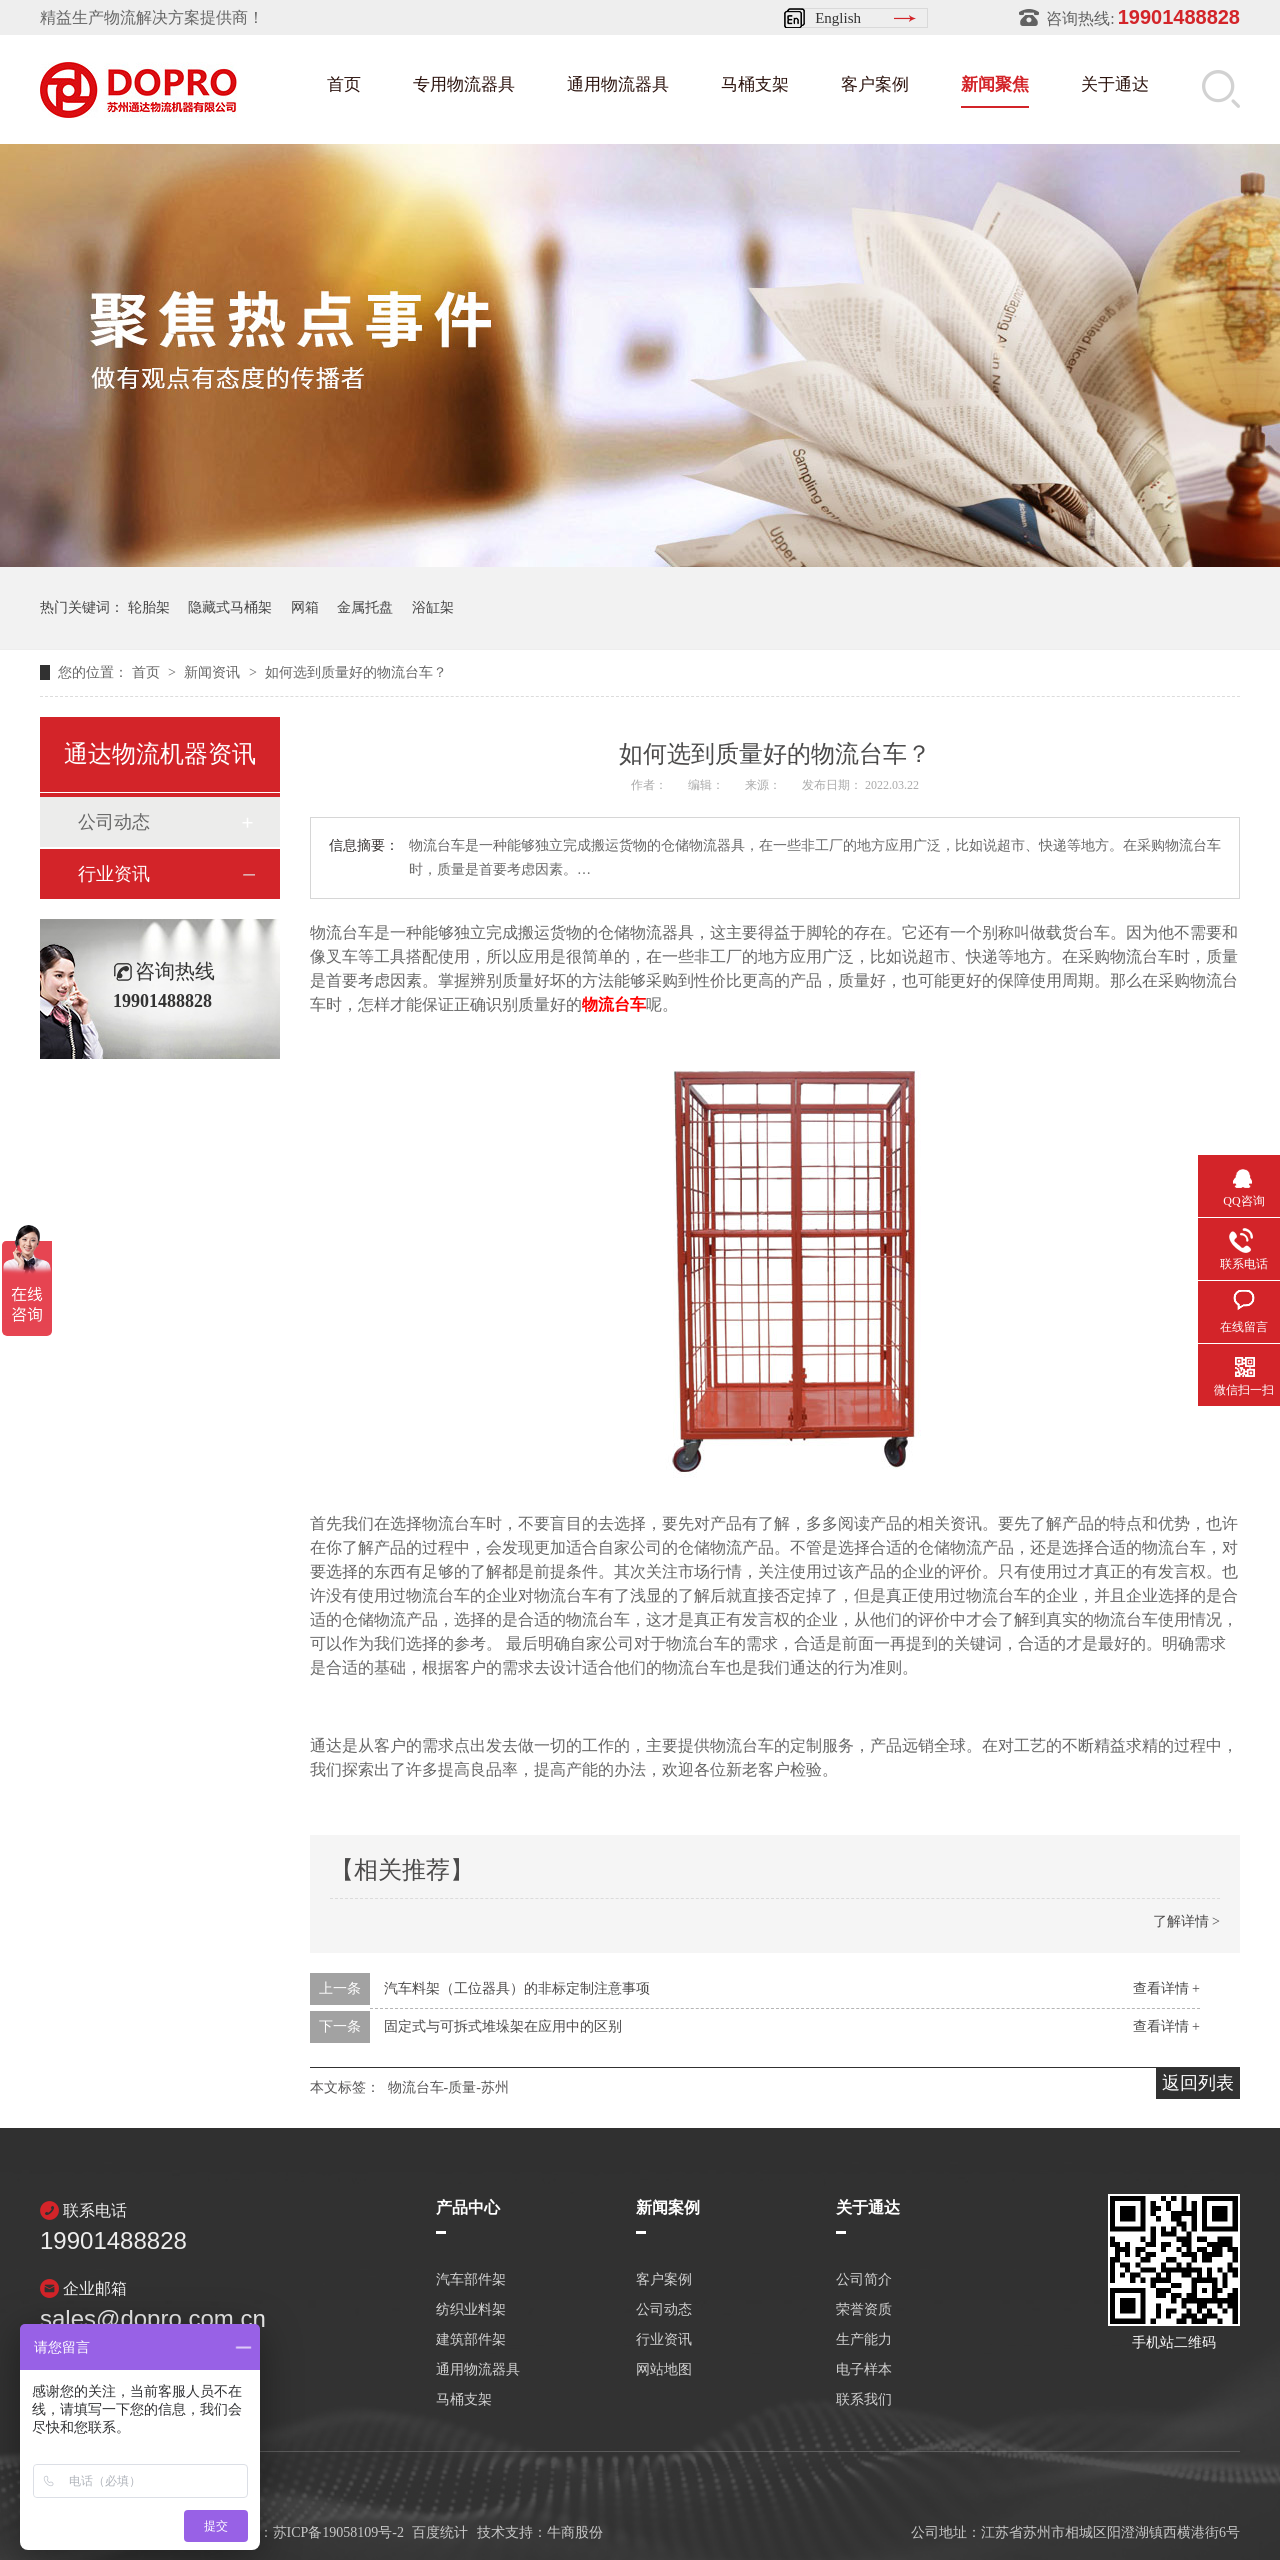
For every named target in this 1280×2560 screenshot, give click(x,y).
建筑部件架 (471, 2340)
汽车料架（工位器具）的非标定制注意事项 (517, 1988)
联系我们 (864, 2400)
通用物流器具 (618, 84)
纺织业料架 (471, 2310)
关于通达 (1115, 84)
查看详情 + (1166, 1988)
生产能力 (864, 2340)
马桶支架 (755, 84)
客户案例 (875, 84)
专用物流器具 (464, 84)
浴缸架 (433, 607)
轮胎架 (149, 607)
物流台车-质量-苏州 (448, 2087)
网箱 (305, 607)
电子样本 (864, 2370)
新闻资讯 (214, 672)
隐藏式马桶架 (230, 607)
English (838, 18)
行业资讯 (114, 874)
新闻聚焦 (995, 84)
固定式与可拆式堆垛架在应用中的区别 (503, 2026)
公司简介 (864, 2280)
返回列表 (1198, 2083)
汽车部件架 (471, 2280)
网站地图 (664, 2370)
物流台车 (614, 1004)
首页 (344, 84)
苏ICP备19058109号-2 (338, 2532)
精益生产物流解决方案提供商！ (152, 17)
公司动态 (114, 822)
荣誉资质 (864, 2310)
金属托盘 (365, 607)
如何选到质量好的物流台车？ (356, 672)
